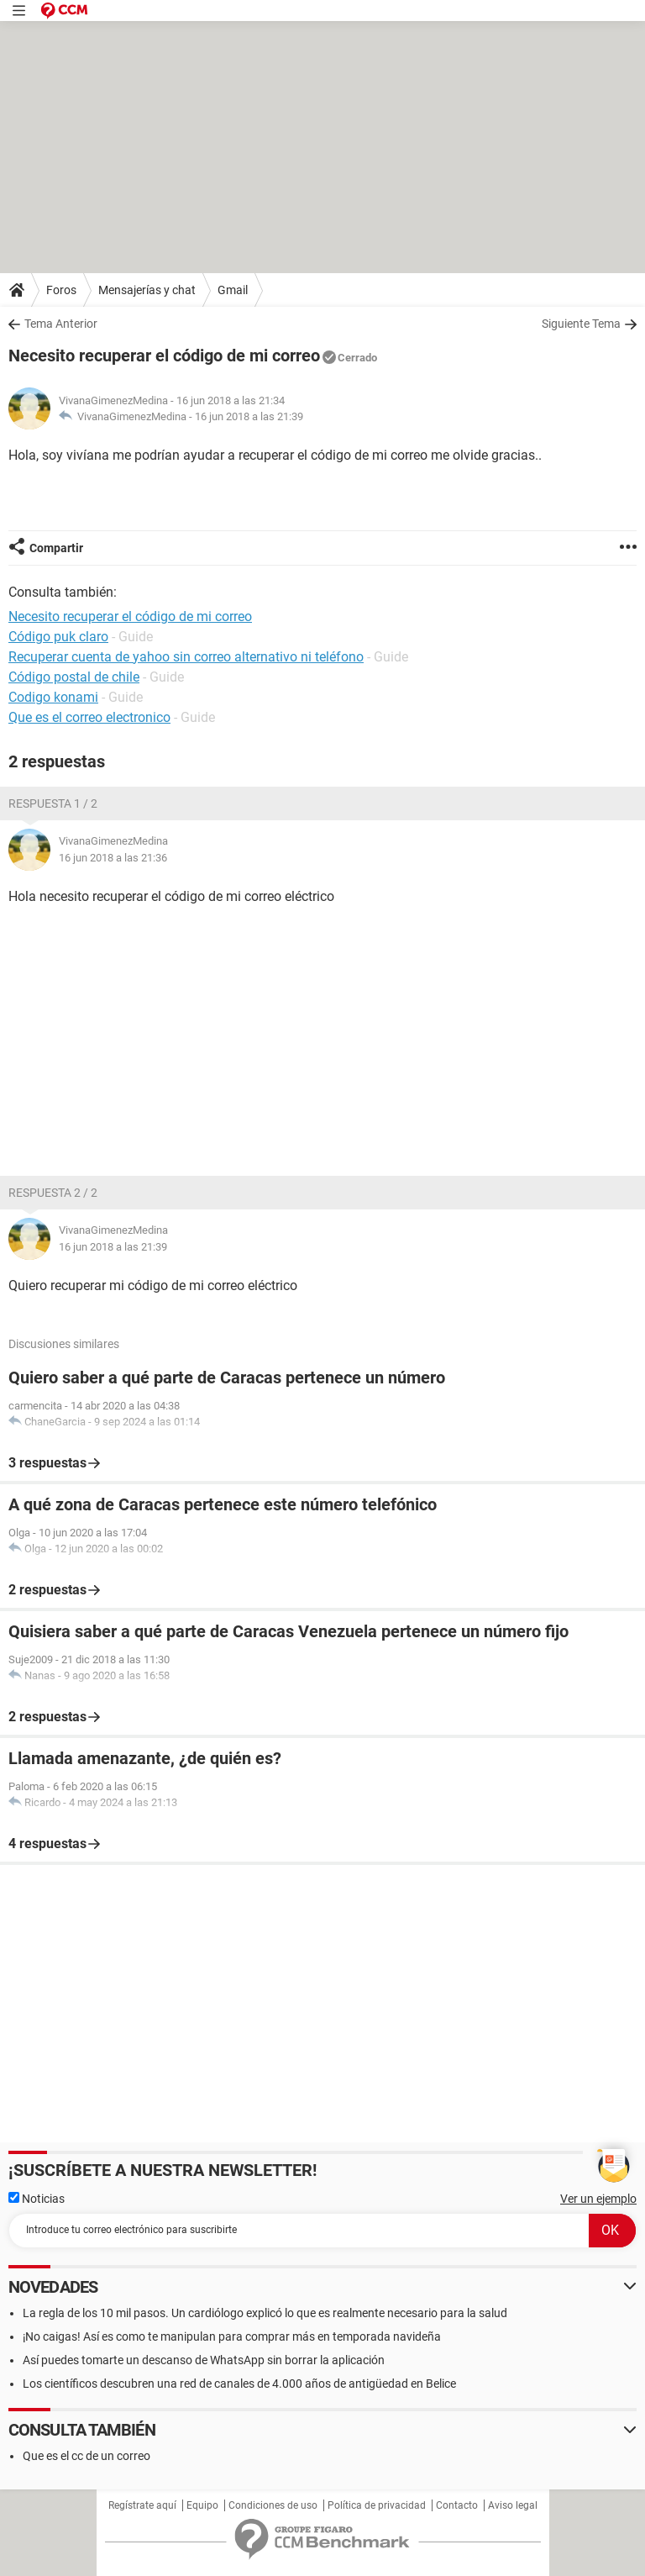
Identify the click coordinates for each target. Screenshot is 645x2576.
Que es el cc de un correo (86, 2456)
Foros (61, 290)
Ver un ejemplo (598, 2198)
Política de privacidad (377, 2505)
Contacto (457, 2505)
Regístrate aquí (142, 2505)
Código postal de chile (73, 677)
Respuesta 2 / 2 (52, 1192)
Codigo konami (53, 697)
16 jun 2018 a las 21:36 (113, 857)
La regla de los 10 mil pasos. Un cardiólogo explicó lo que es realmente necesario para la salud (265, 2313)
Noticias (36, 2198)
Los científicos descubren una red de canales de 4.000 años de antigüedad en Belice (239, 2383)
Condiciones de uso (272, 2505)
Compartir (56, 548)
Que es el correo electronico (89, 717)
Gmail (233, 290)
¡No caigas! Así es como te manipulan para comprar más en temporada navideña (232, 2336)
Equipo (202, 2505)
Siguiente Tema (581, 323)
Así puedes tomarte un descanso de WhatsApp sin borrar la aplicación (204, 2360)
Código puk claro (58, 637)
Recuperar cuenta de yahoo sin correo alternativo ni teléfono (186, 657)
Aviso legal (513, 2505)
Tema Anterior (60, 323)
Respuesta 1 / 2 (52, 803)
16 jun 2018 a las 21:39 (249, 416)
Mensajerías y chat (147, 290)
